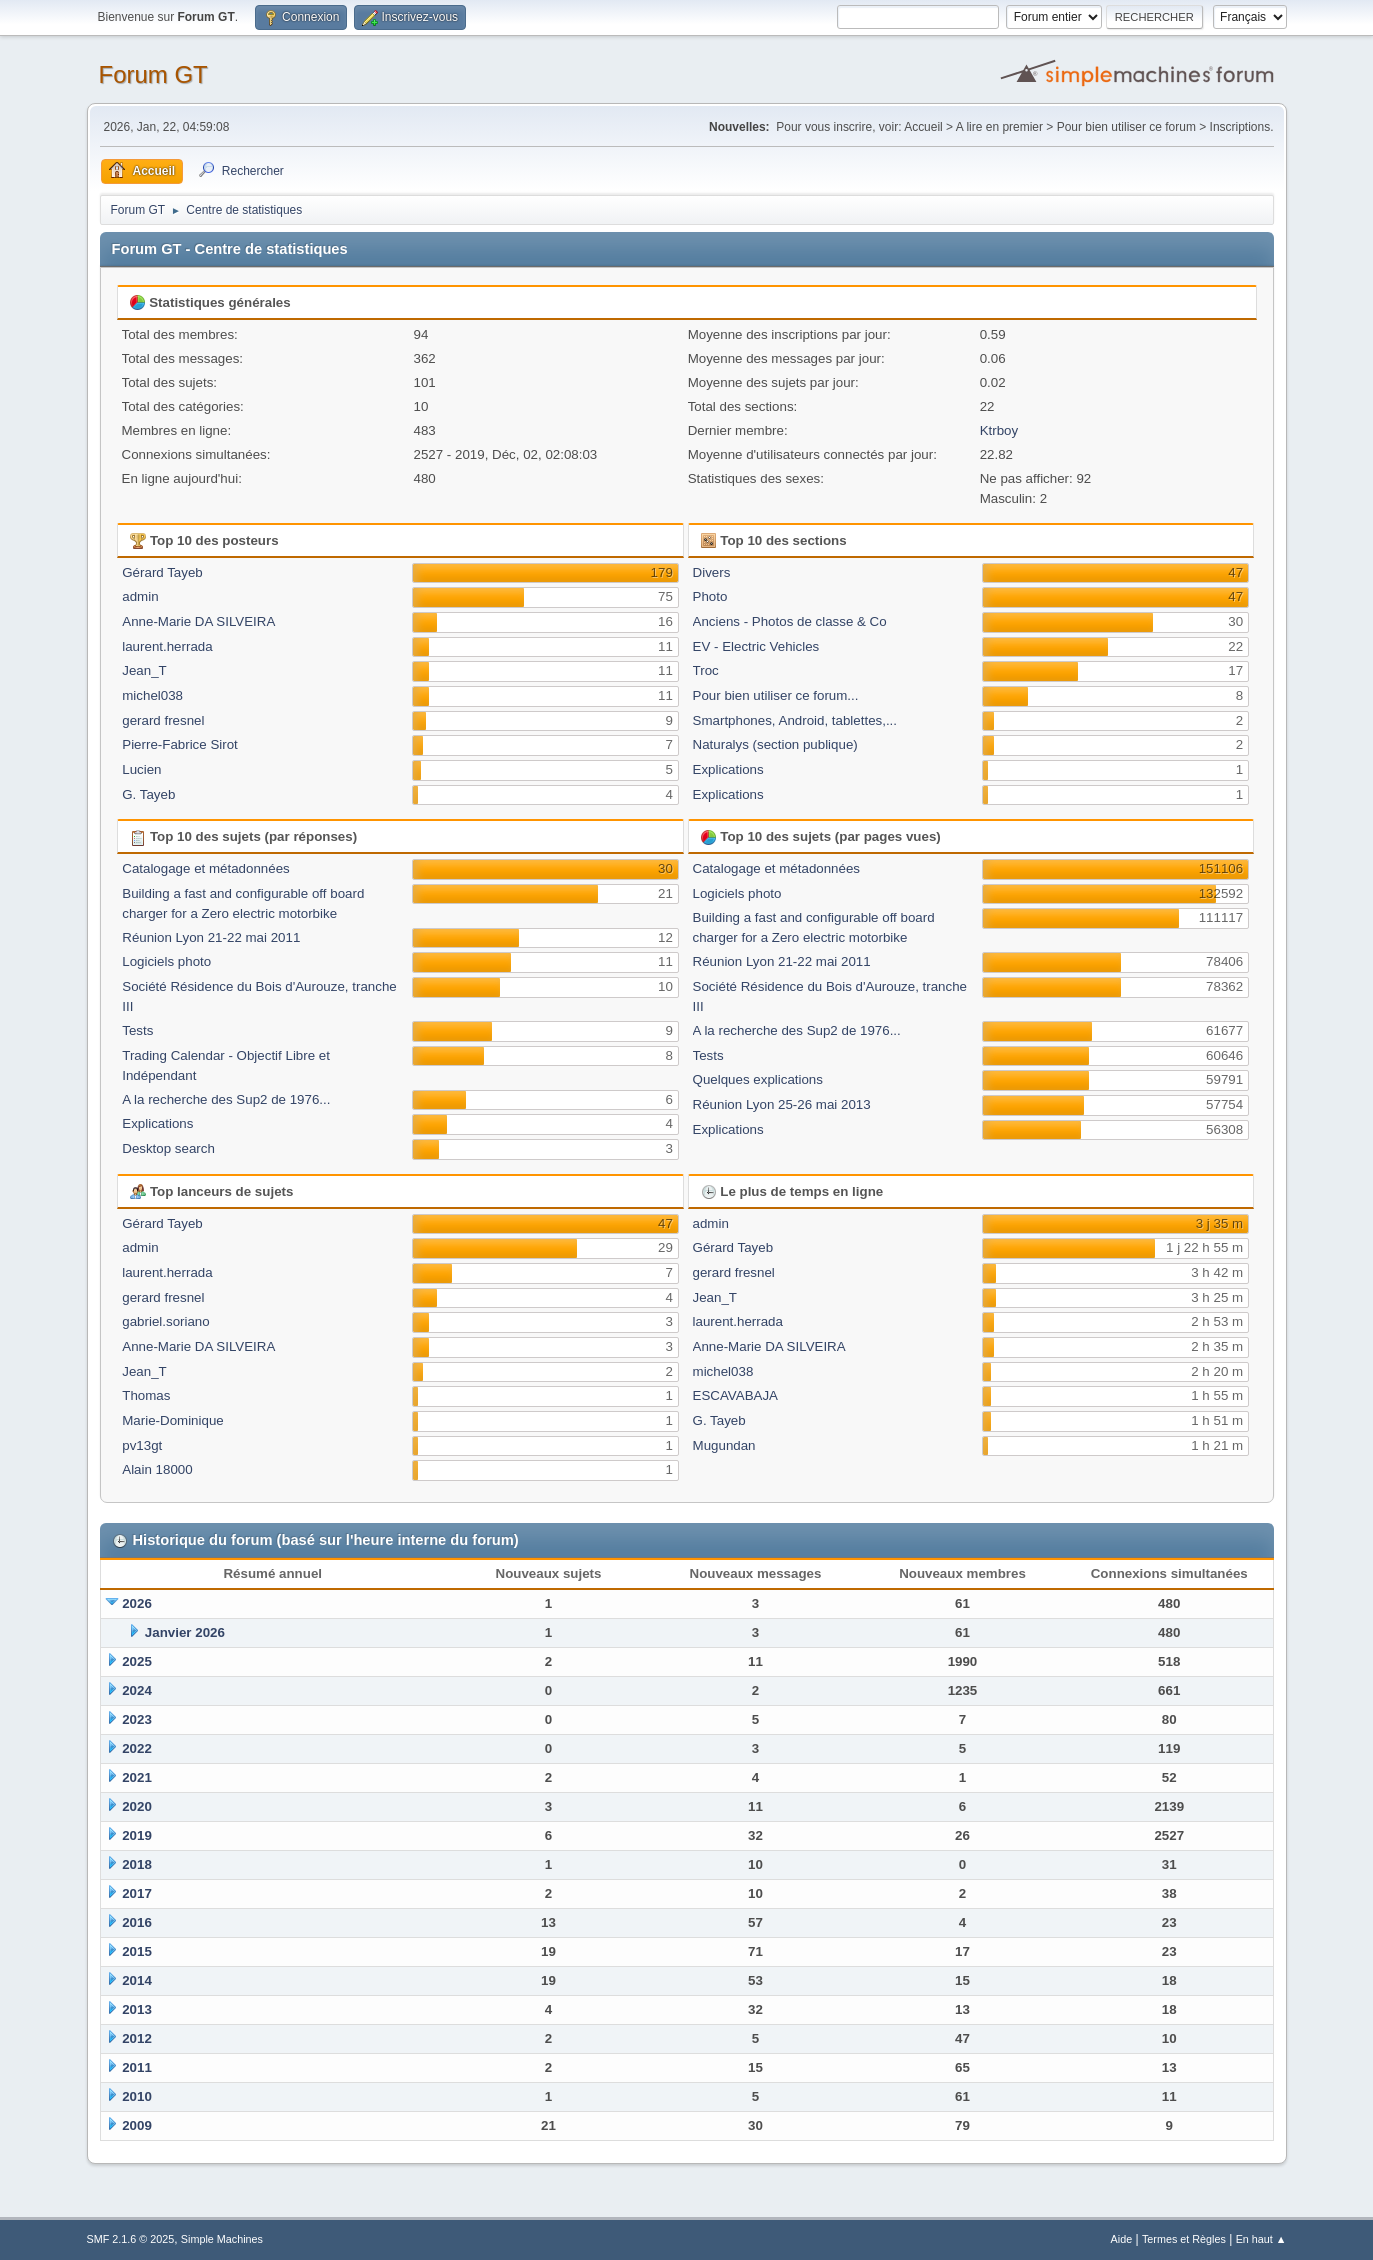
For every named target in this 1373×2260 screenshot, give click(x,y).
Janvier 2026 (185, 1632)
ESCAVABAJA (735, 1395)
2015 (137, 1951)
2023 (137, 1719)
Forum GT (153, 74)
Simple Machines (222, 2239)
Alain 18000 (157, 1469)
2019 (137, 1835)
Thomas (146, 1395)
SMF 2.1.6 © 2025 (131, 2239)
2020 (137, 1806)
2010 (137, 2096)
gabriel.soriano (165, 1321)
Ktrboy (999, 430)
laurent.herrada (167, 646)
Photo (710, 596)
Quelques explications (758, 1079)
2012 (137, 2038)
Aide (1122, 2239)
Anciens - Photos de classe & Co (790, 621)
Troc (706, 670)
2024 (137, 1690)
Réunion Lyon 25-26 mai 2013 (782, 1104)
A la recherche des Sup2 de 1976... (226, 1099)
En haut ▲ (1261, 2239)
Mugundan (724, 1445)
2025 (137, 1661)
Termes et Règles (1184, 2239)
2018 (137, 1864)
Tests (137, 1030)
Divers (712, 572)
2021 (137, 1777)
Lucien (141, 769)
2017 (137, 1893)
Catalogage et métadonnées (205, 868)
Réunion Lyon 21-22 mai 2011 (211, 937)
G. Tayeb (148, 794)
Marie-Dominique (172, 1420)
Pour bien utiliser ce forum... (776, 695)
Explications (728, 769)
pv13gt (142, 1445)
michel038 (152, 695)
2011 (137, 2067)
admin (140, 596)
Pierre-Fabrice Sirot (180, 744)
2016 (137, 1922)
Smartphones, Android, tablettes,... (795, 720)
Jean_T (144, 670)
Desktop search (168, 1148)
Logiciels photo (166, 961)
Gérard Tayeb (162, 572)
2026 (137, 1603)
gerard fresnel (163, 720)
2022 (137, 1748)
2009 (137, 2125)
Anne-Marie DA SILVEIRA (198, 621)
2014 (137, 1980)
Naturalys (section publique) (775, 744)
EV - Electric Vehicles (756, 646)
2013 (137, 2009)
